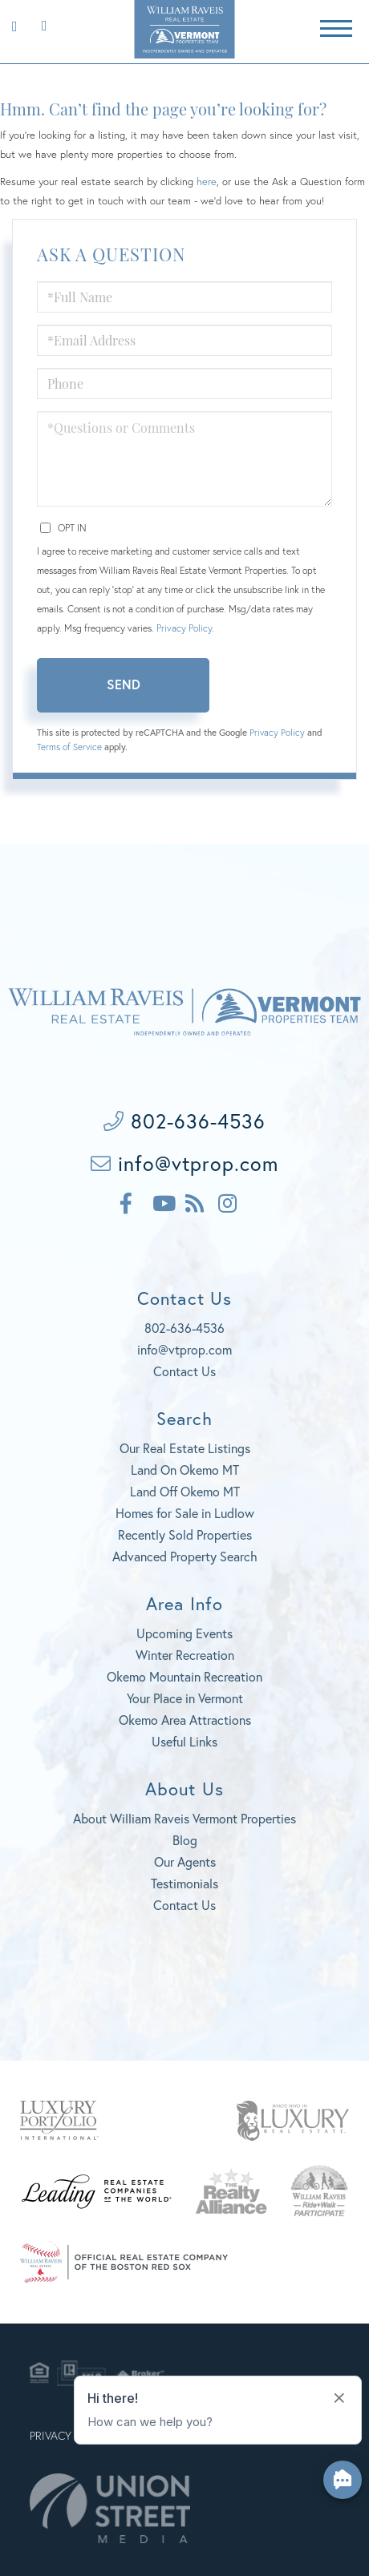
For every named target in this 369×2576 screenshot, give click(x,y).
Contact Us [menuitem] (184, 1904)
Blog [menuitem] (184, 1839)
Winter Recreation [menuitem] (185, 1654)
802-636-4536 (40, 23)
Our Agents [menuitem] (185, 1861)
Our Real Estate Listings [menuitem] (185, 1447)
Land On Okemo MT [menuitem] (185, 1469)
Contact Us (184, 1371)
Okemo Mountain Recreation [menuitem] (184, 1676)
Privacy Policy (184, 628)
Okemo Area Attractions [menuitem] (185, 1719)
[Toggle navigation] (336, 26)
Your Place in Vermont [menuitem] (185, 1698)
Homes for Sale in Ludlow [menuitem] (185, 1512)
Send (123, 684)
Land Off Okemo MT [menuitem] (185, 1491)
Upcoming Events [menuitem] (184, 1633)
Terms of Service (69, 747)
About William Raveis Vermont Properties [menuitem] (184, 1818)
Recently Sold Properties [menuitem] (185, 1534)
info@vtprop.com (184, 1163)
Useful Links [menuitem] (184, 1741)
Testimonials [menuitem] (184, 1883)
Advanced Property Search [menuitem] (184, 1556)
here (207, 181)
